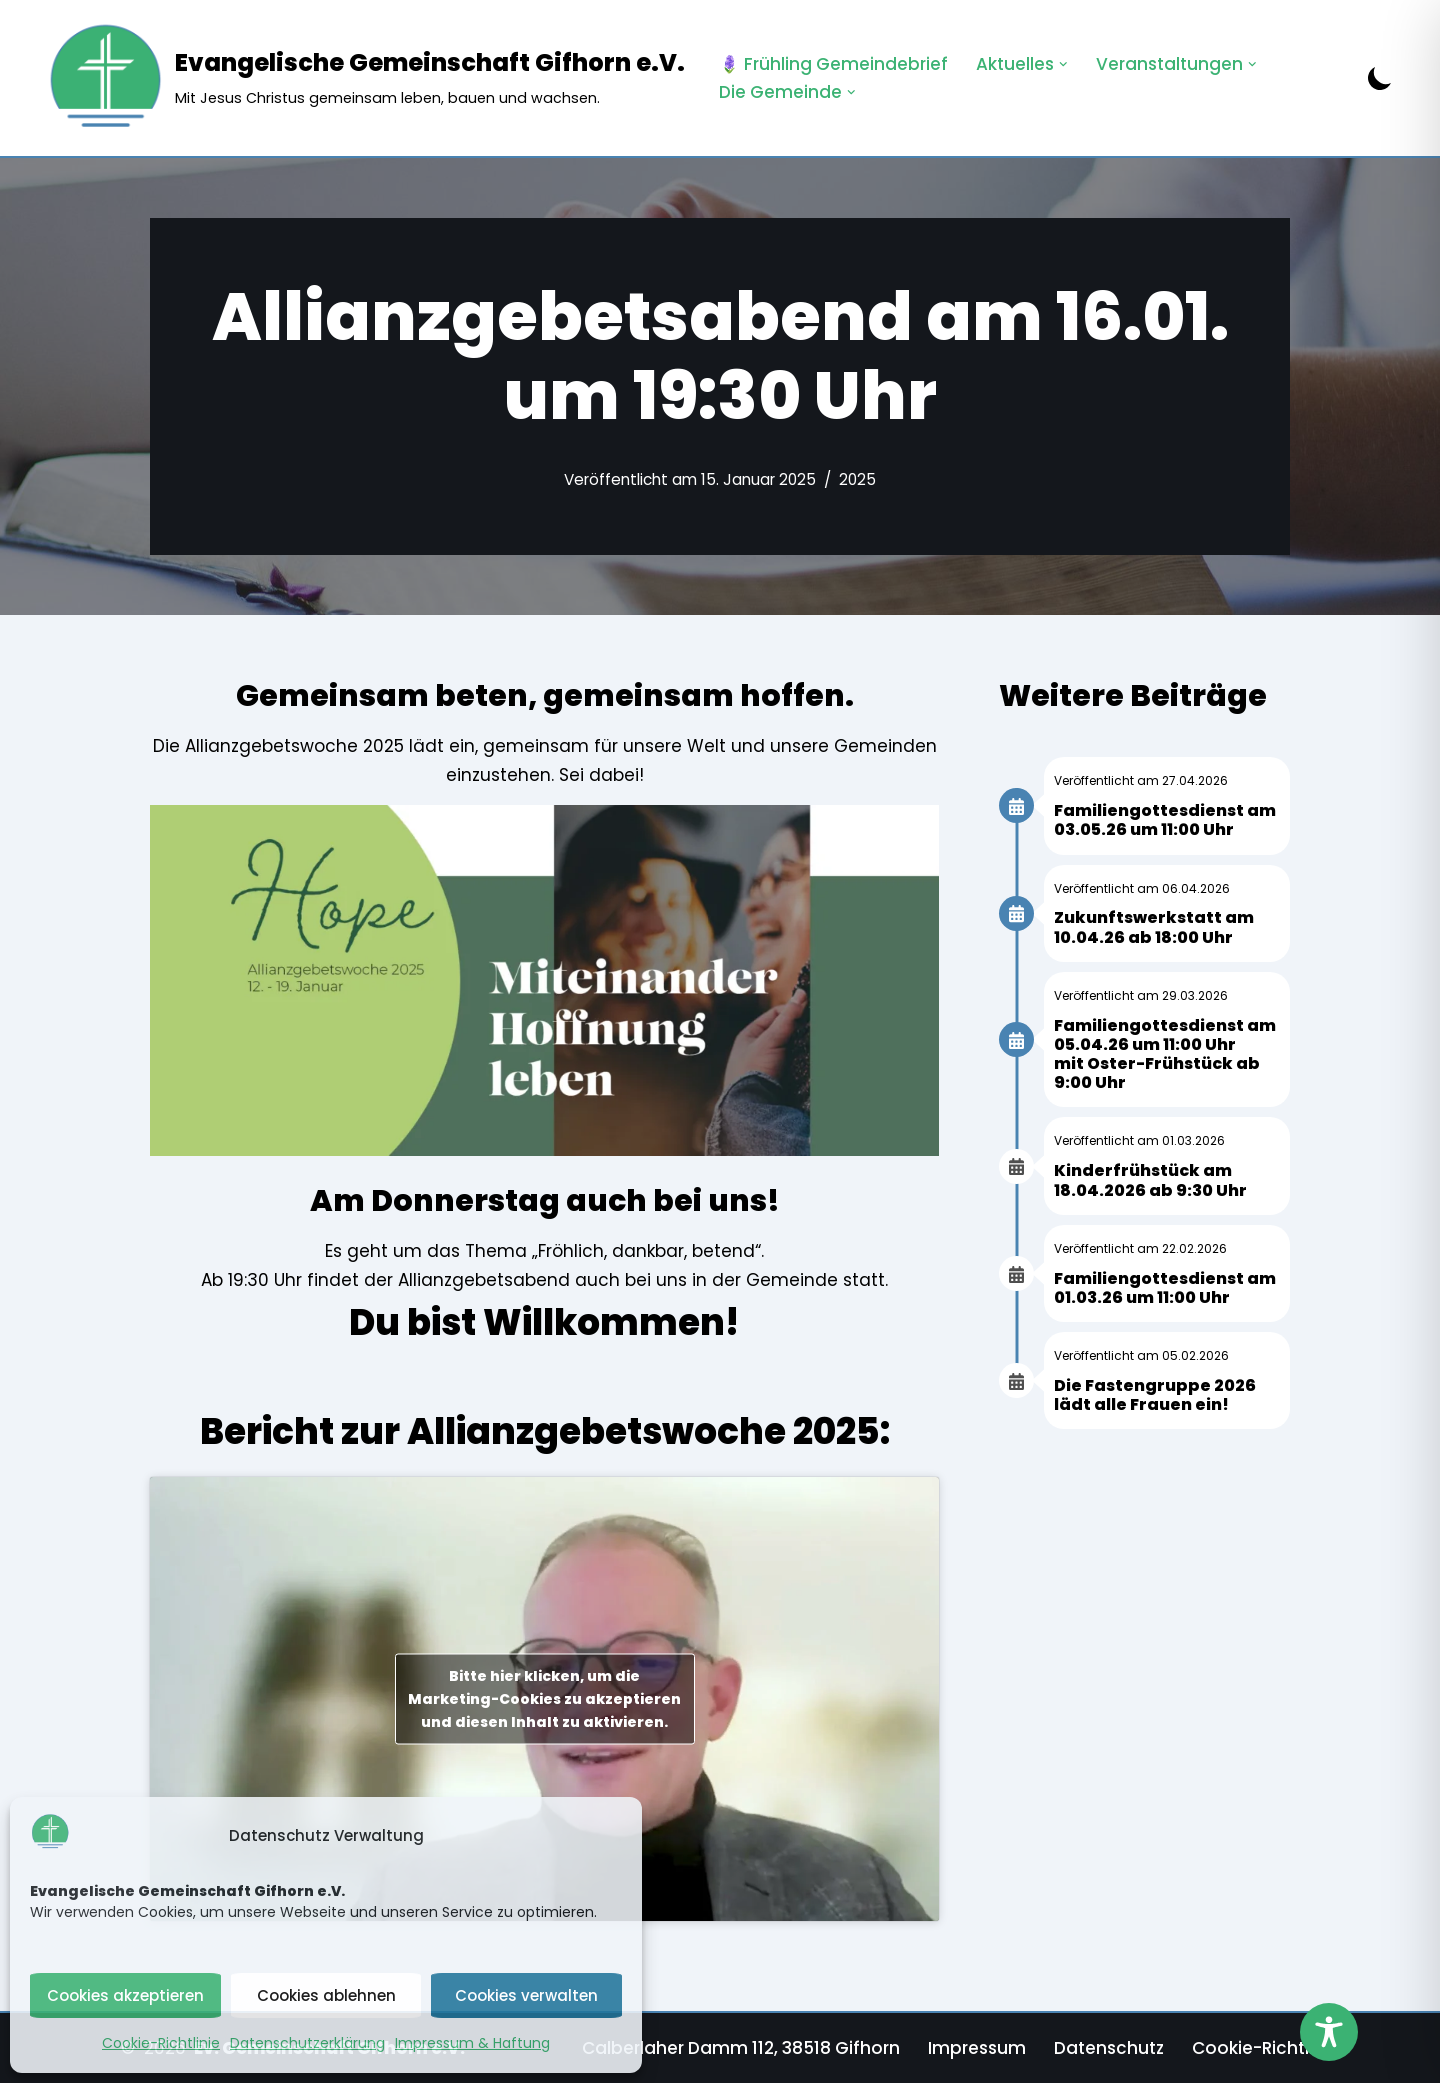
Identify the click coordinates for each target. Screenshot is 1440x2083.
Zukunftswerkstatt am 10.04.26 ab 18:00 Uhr (1154, 927)
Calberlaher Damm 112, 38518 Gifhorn (741, 2048)
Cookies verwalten (526, 1995)
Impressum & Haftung (472, 2043)
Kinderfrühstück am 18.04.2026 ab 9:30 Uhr (1150, 1180)
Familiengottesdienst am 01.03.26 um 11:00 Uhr (1165, 1288)
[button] (1063, 64)
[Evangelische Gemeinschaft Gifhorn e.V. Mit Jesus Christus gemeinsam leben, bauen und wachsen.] (365, 78)
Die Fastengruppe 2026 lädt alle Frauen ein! (1155, 1395)
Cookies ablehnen (326, 1995)
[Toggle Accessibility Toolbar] (1329, 2032)
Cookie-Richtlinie (161, 2043)
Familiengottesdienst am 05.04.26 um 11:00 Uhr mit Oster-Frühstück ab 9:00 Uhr (1165, 1054)
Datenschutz (1109, 2048)
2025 (857, 479)
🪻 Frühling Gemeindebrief (833, 64)
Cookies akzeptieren (125, 1995)
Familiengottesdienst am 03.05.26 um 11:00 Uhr (1165, 820)
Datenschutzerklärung (307, 2043)
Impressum (977, 2048)
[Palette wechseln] (1380, 78)
